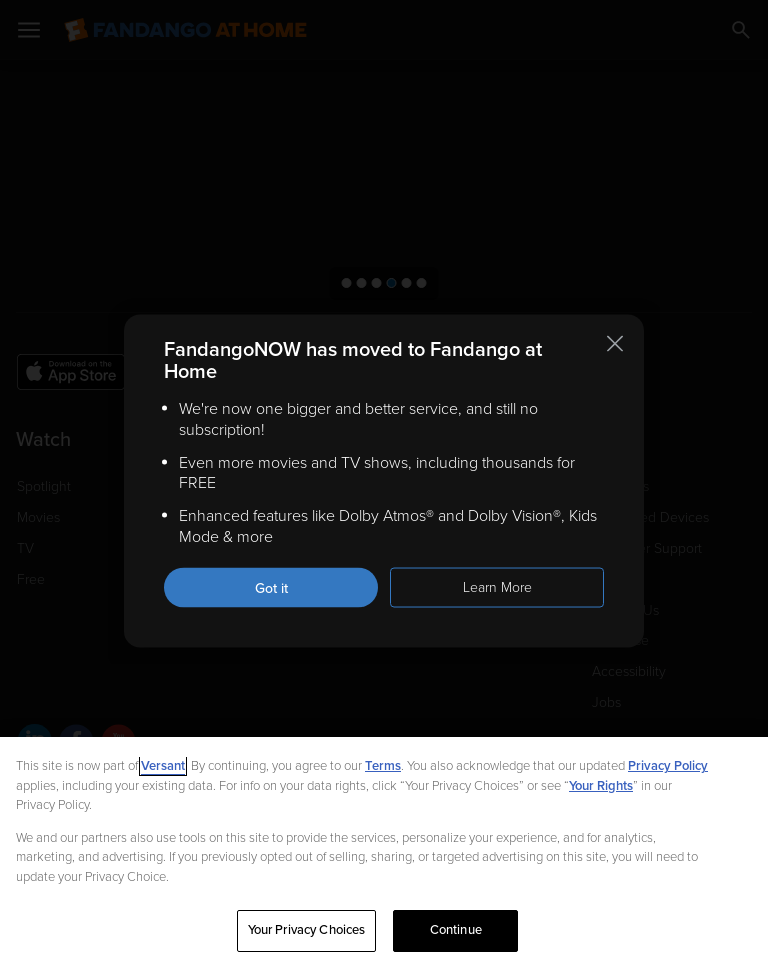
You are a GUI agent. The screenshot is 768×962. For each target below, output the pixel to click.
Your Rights (601, 786)
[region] (384, 849)
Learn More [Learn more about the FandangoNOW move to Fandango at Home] (497, 586)
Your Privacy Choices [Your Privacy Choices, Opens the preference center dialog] (307, 930)
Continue (456, 930)
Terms (383, 766)
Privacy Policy (668, 766)
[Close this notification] (615, 344)
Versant (163, 766)
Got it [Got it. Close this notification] (271, 587)
